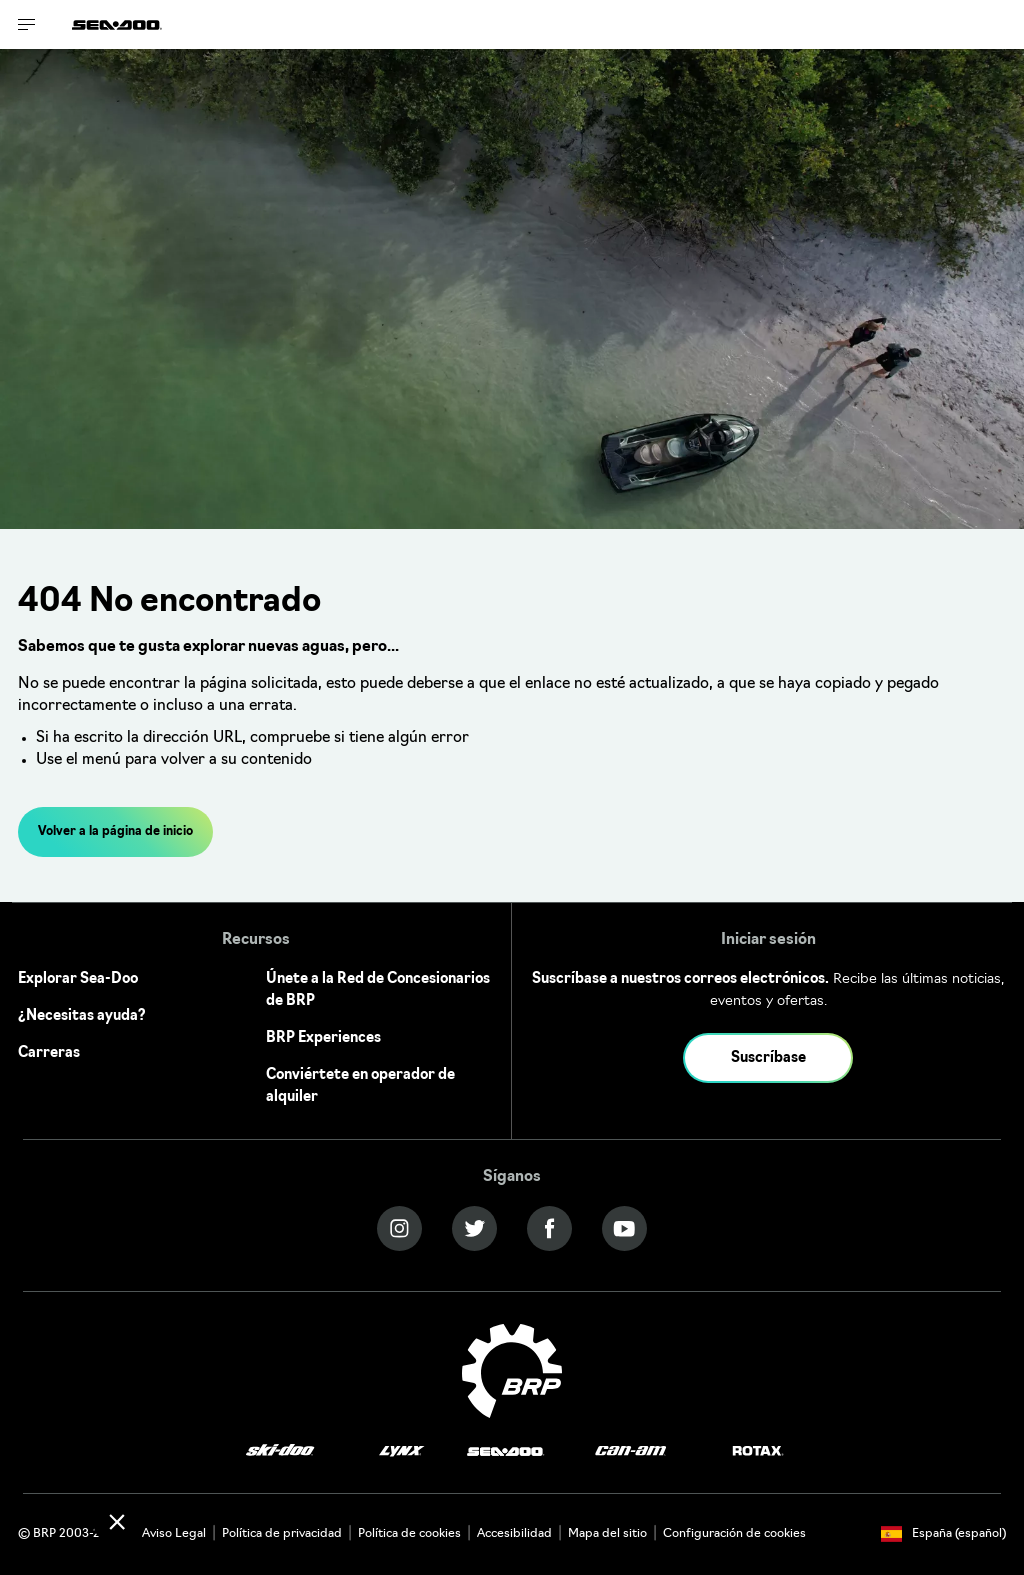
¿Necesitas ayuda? (82, 1016)
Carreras (49, 1053)
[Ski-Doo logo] (280, 1451)
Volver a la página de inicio (115, 832)
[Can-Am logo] (630, 1451)
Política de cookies (409, 1534)
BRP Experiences (323, 1038)
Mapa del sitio (607, 1534)
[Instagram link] (399, 1228)
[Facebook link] (549, 1228)
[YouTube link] (624, 1228)
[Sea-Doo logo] (117, 24)
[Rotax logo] (758, 1451)
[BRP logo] (512, 1371)
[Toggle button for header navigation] (27, 24)
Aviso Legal (174, 1534)
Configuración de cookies (734, 1534)
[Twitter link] (474, 1228)
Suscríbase (768, 1058)
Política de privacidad (282, 1534)
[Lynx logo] (402, 1451)
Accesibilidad (514, 1534)
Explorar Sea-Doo (78, 979)
